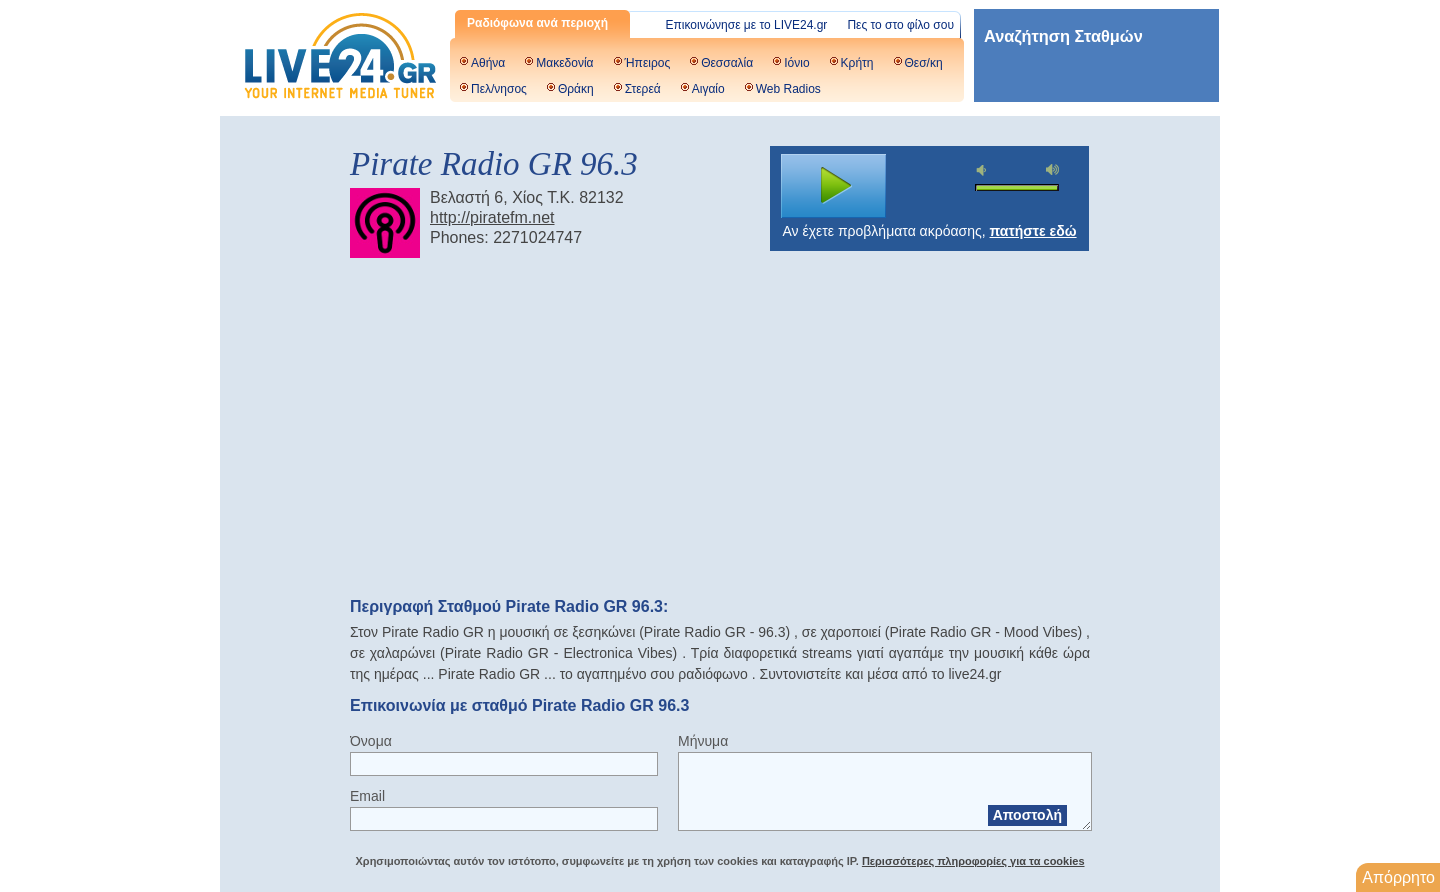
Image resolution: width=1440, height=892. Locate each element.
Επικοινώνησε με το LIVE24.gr (747, 25)
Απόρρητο (1398, 877)
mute (984, 170)
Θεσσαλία (727, 63)
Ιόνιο (796, 63)
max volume (1053, 169)
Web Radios (788, 89)
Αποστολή (1027, 815)
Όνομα (371, 741)
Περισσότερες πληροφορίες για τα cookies (973, 861)
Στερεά (643, 89)
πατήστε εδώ (1033, 231)
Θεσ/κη (924, 63)
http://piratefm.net (492, 217)
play (834, 186)
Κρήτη (857, 63)
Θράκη (576, 89)
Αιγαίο (708, 89)
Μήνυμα (703, 741)
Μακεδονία (564, 63)
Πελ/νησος (499, 89)
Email (367, 796)
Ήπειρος (648, 63)
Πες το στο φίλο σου (900, 25)
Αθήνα (488, 63)
